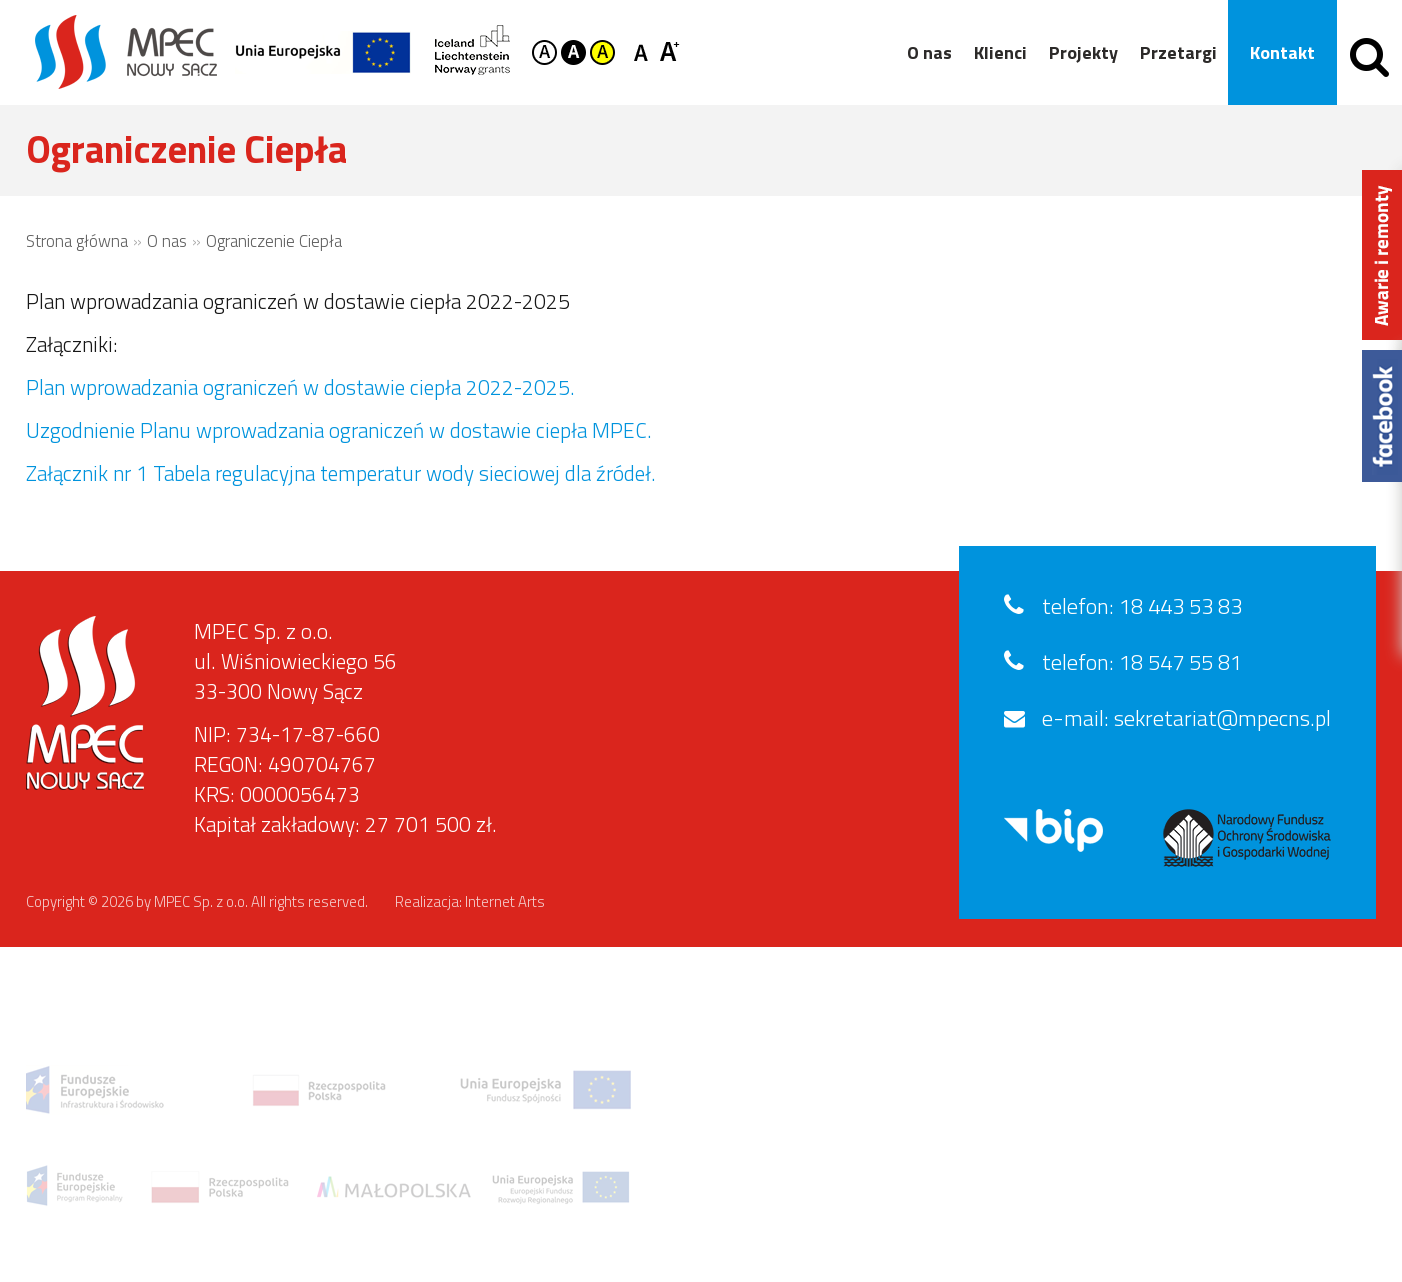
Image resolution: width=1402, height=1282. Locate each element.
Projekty (1083, 52)
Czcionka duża (669, 50)
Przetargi (1178, 52)
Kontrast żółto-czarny (602, 52)
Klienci (1000, 52)
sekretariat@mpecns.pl (1222, 718)
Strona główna (77, 241)
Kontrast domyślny (544, 52)
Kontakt (1282, 52)
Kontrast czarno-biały (573, 52)
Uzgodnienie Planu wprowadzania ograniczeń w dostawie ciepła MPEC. (339, 430)
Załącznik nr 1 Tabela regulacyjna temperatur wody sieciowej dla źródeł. (341, 473)
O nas (929, 52)
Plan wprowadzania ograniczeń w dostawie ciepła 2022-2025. (300, 387)
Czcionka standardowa (644, 50)
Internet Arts (505, 901)
